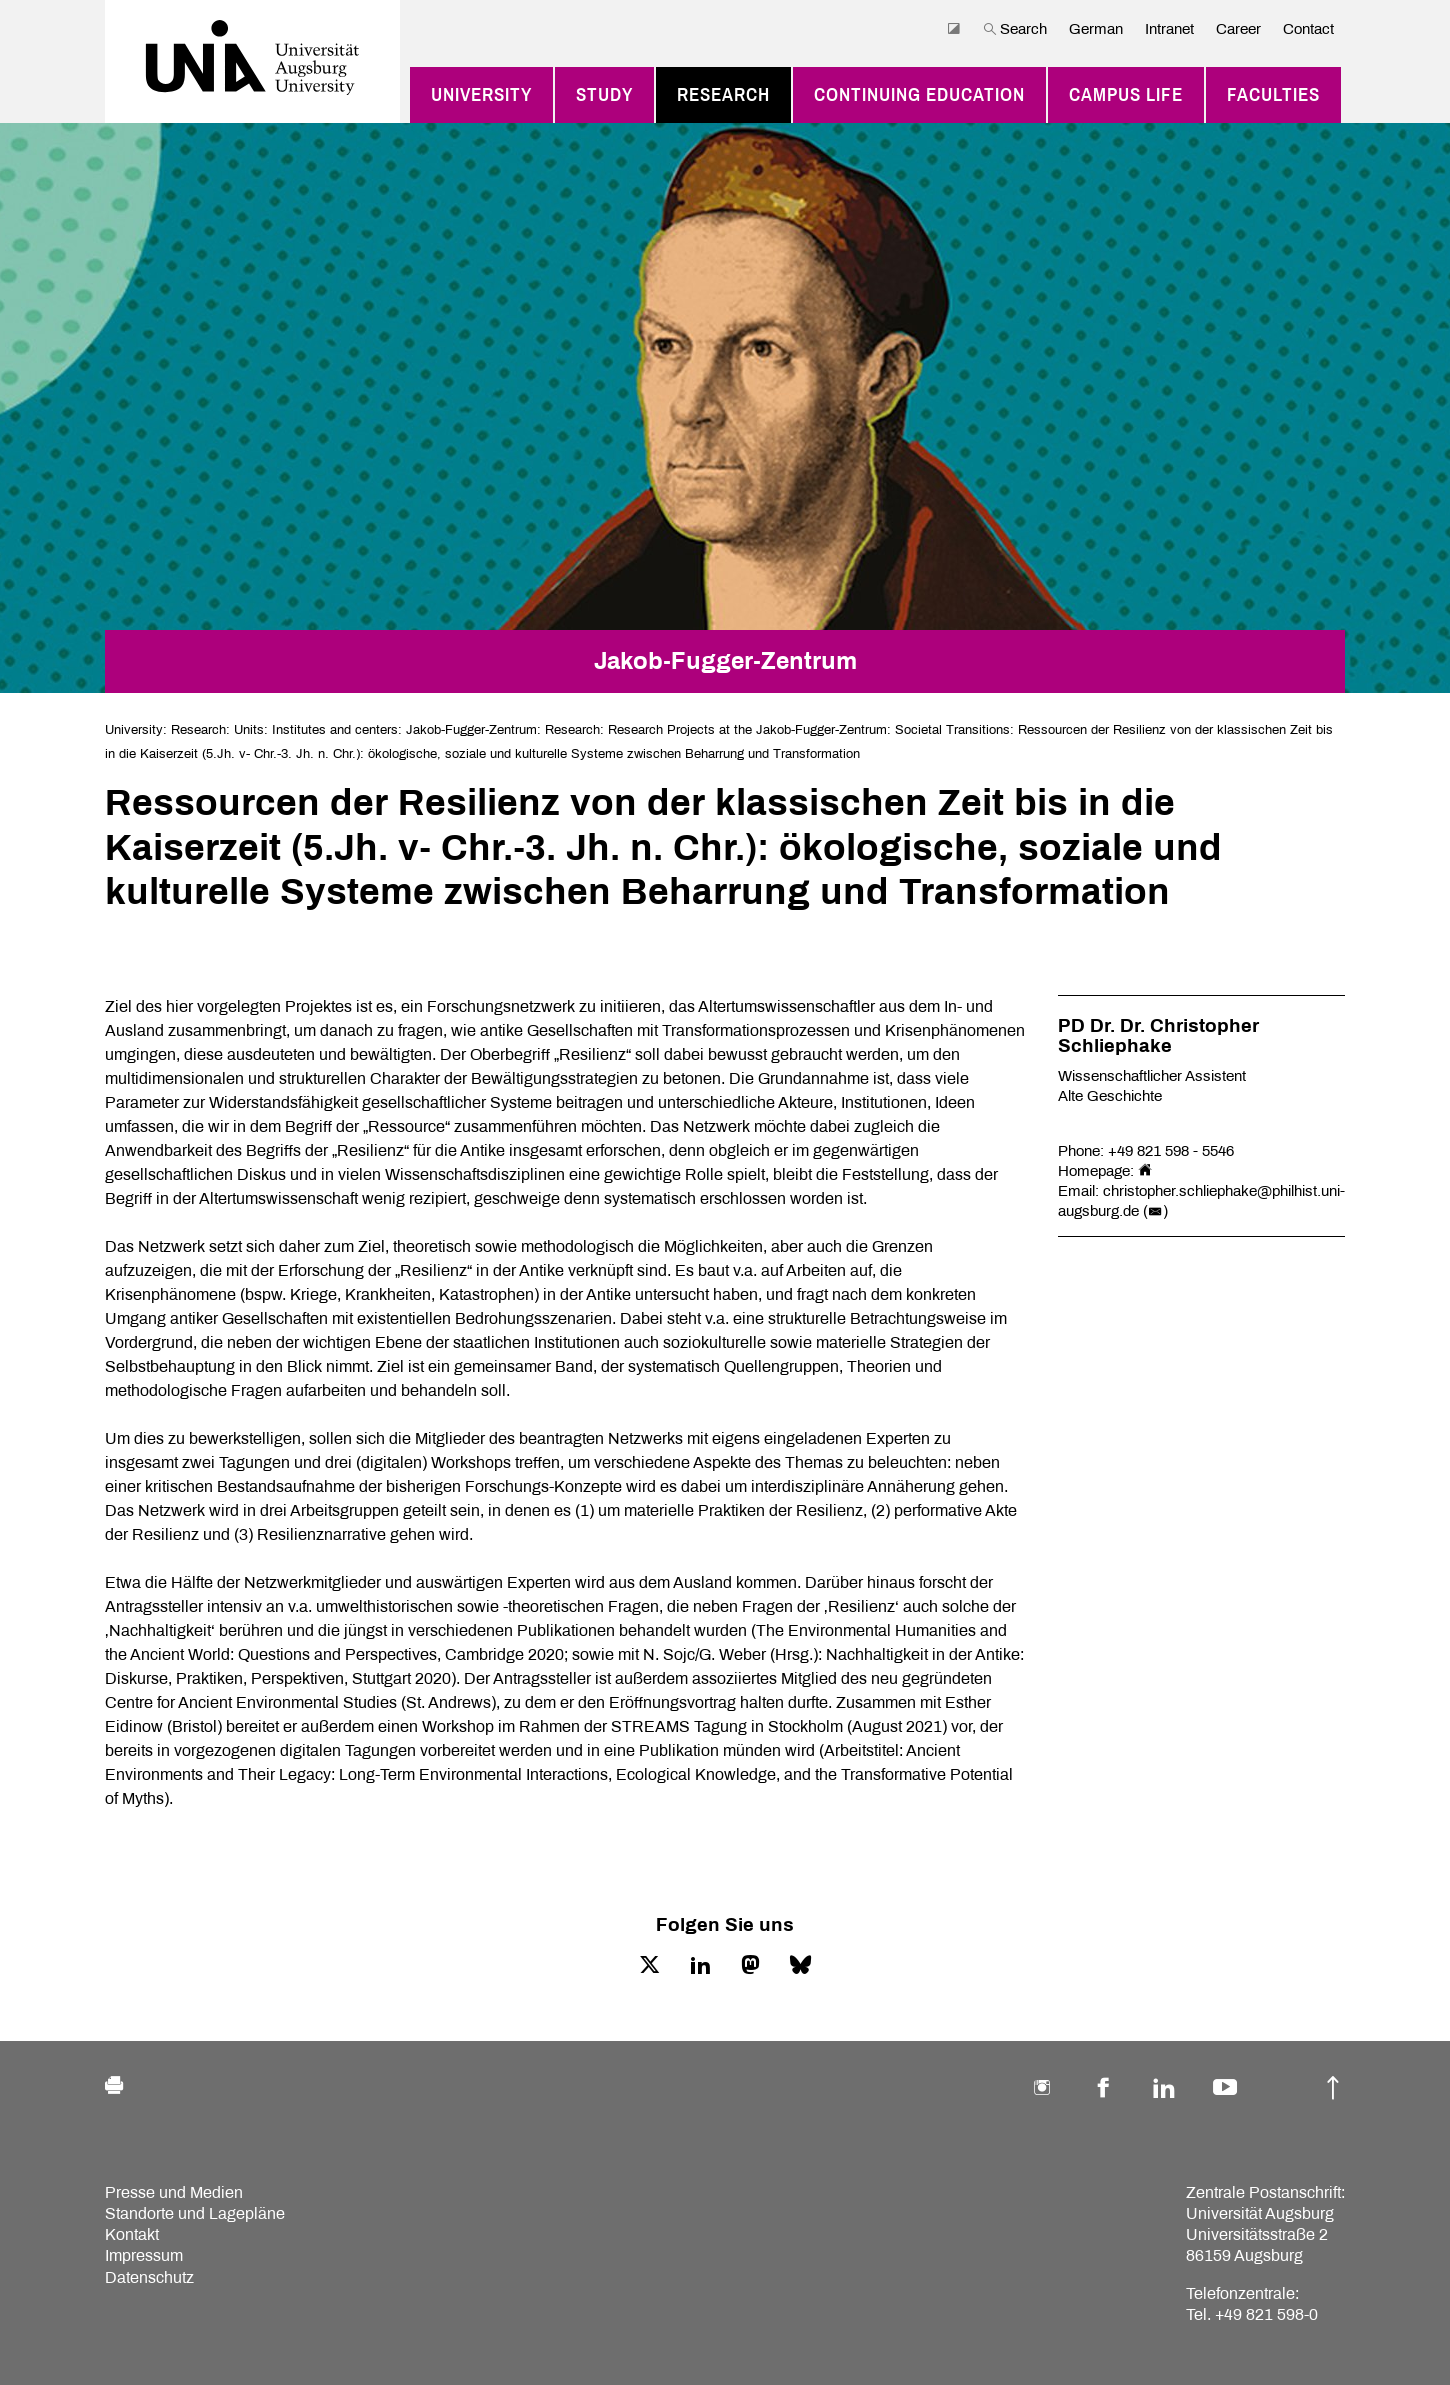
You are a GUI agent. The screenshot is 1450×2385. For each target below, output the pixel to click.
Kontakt (132, 2234)
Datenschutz (149, 2277)
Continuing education (919, 95)
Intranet (1169, 29)
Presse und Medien (174, 2192)
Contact (1308, 29)
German (1096, 29)
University (481, 95)
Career (1238, 29)
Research (723, 95)
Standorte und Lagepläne (195, 2213)
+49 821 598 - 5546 (1171, 1151)
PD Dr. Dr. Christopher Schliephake (1158, 1036)
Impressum (144, 2255)
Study (604, 95)
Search (1015, 29)
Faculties (1273, 95)
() (1155, 1211)
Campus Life (1126, 95)
